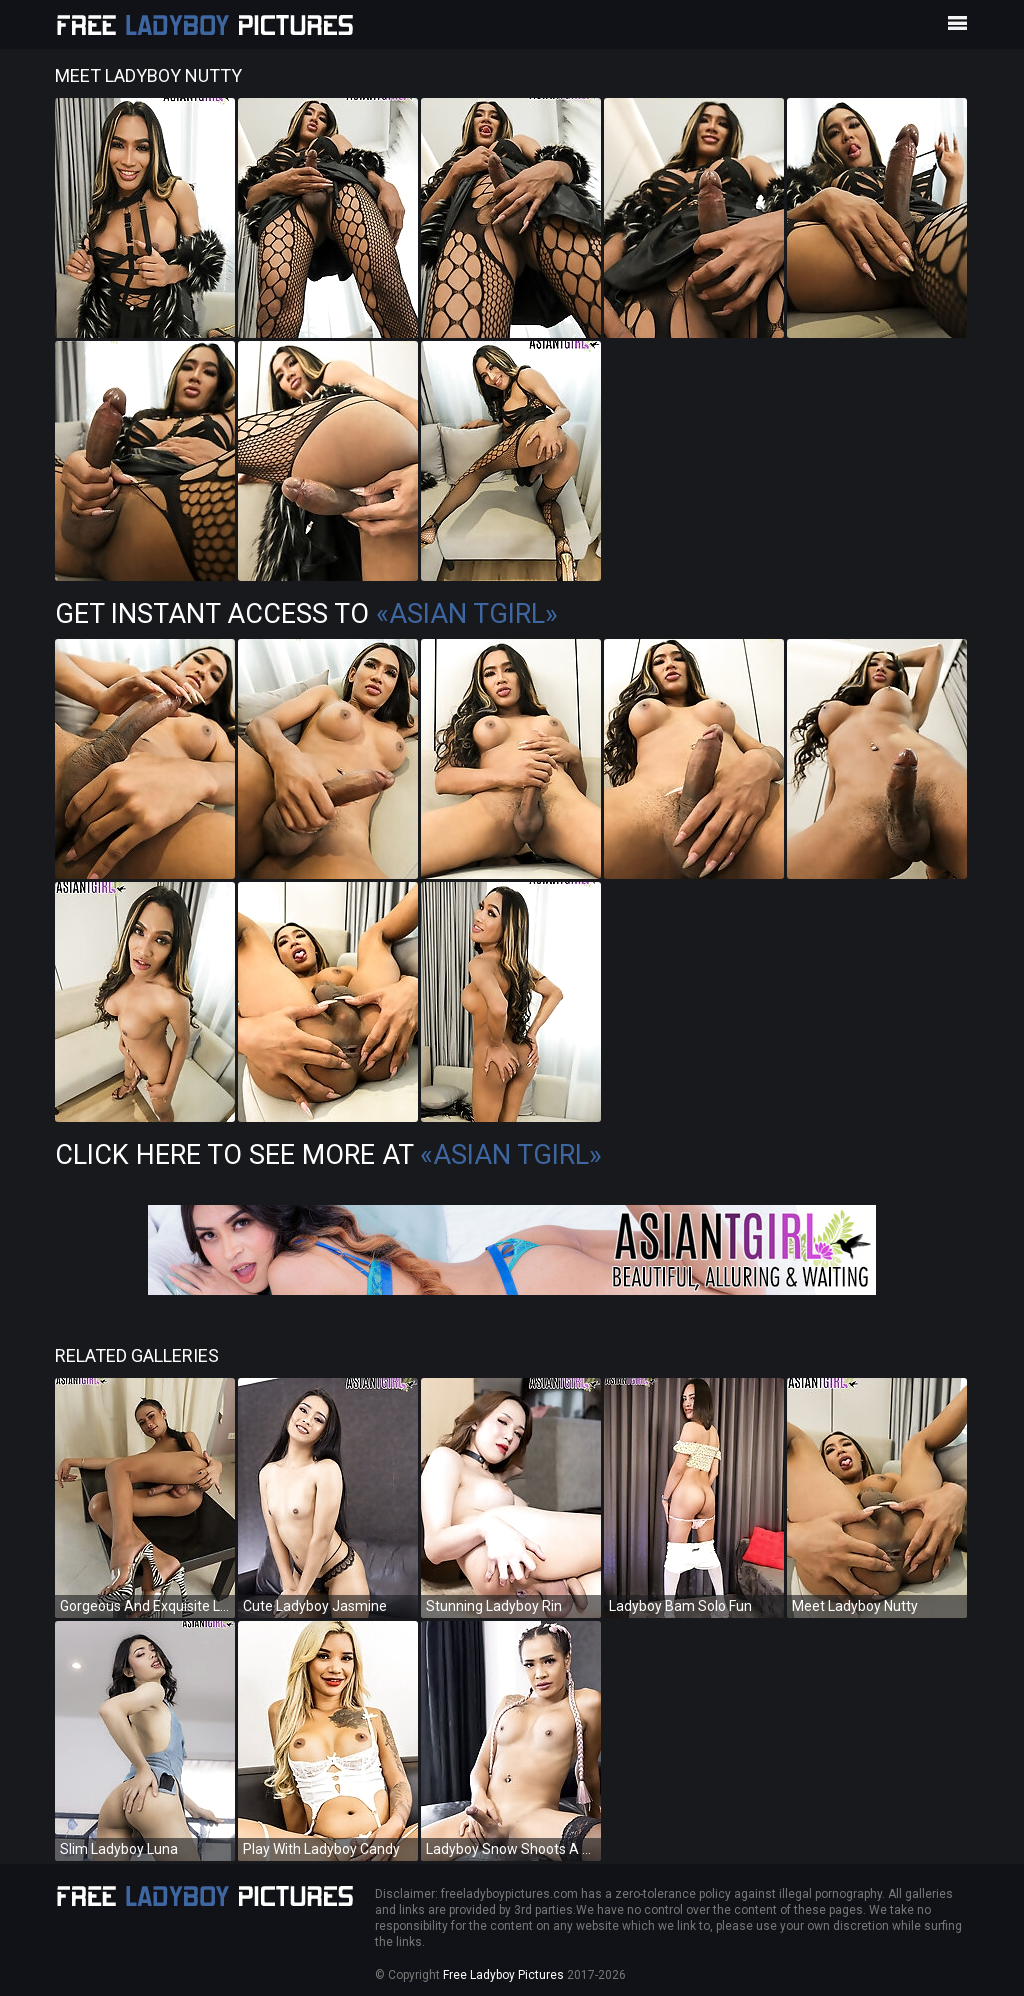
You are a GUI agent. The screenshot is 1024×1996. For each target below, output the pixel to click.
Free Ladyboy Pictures (503, 1975)
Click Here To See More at (328, 1155)
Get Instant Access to (306, 614)
